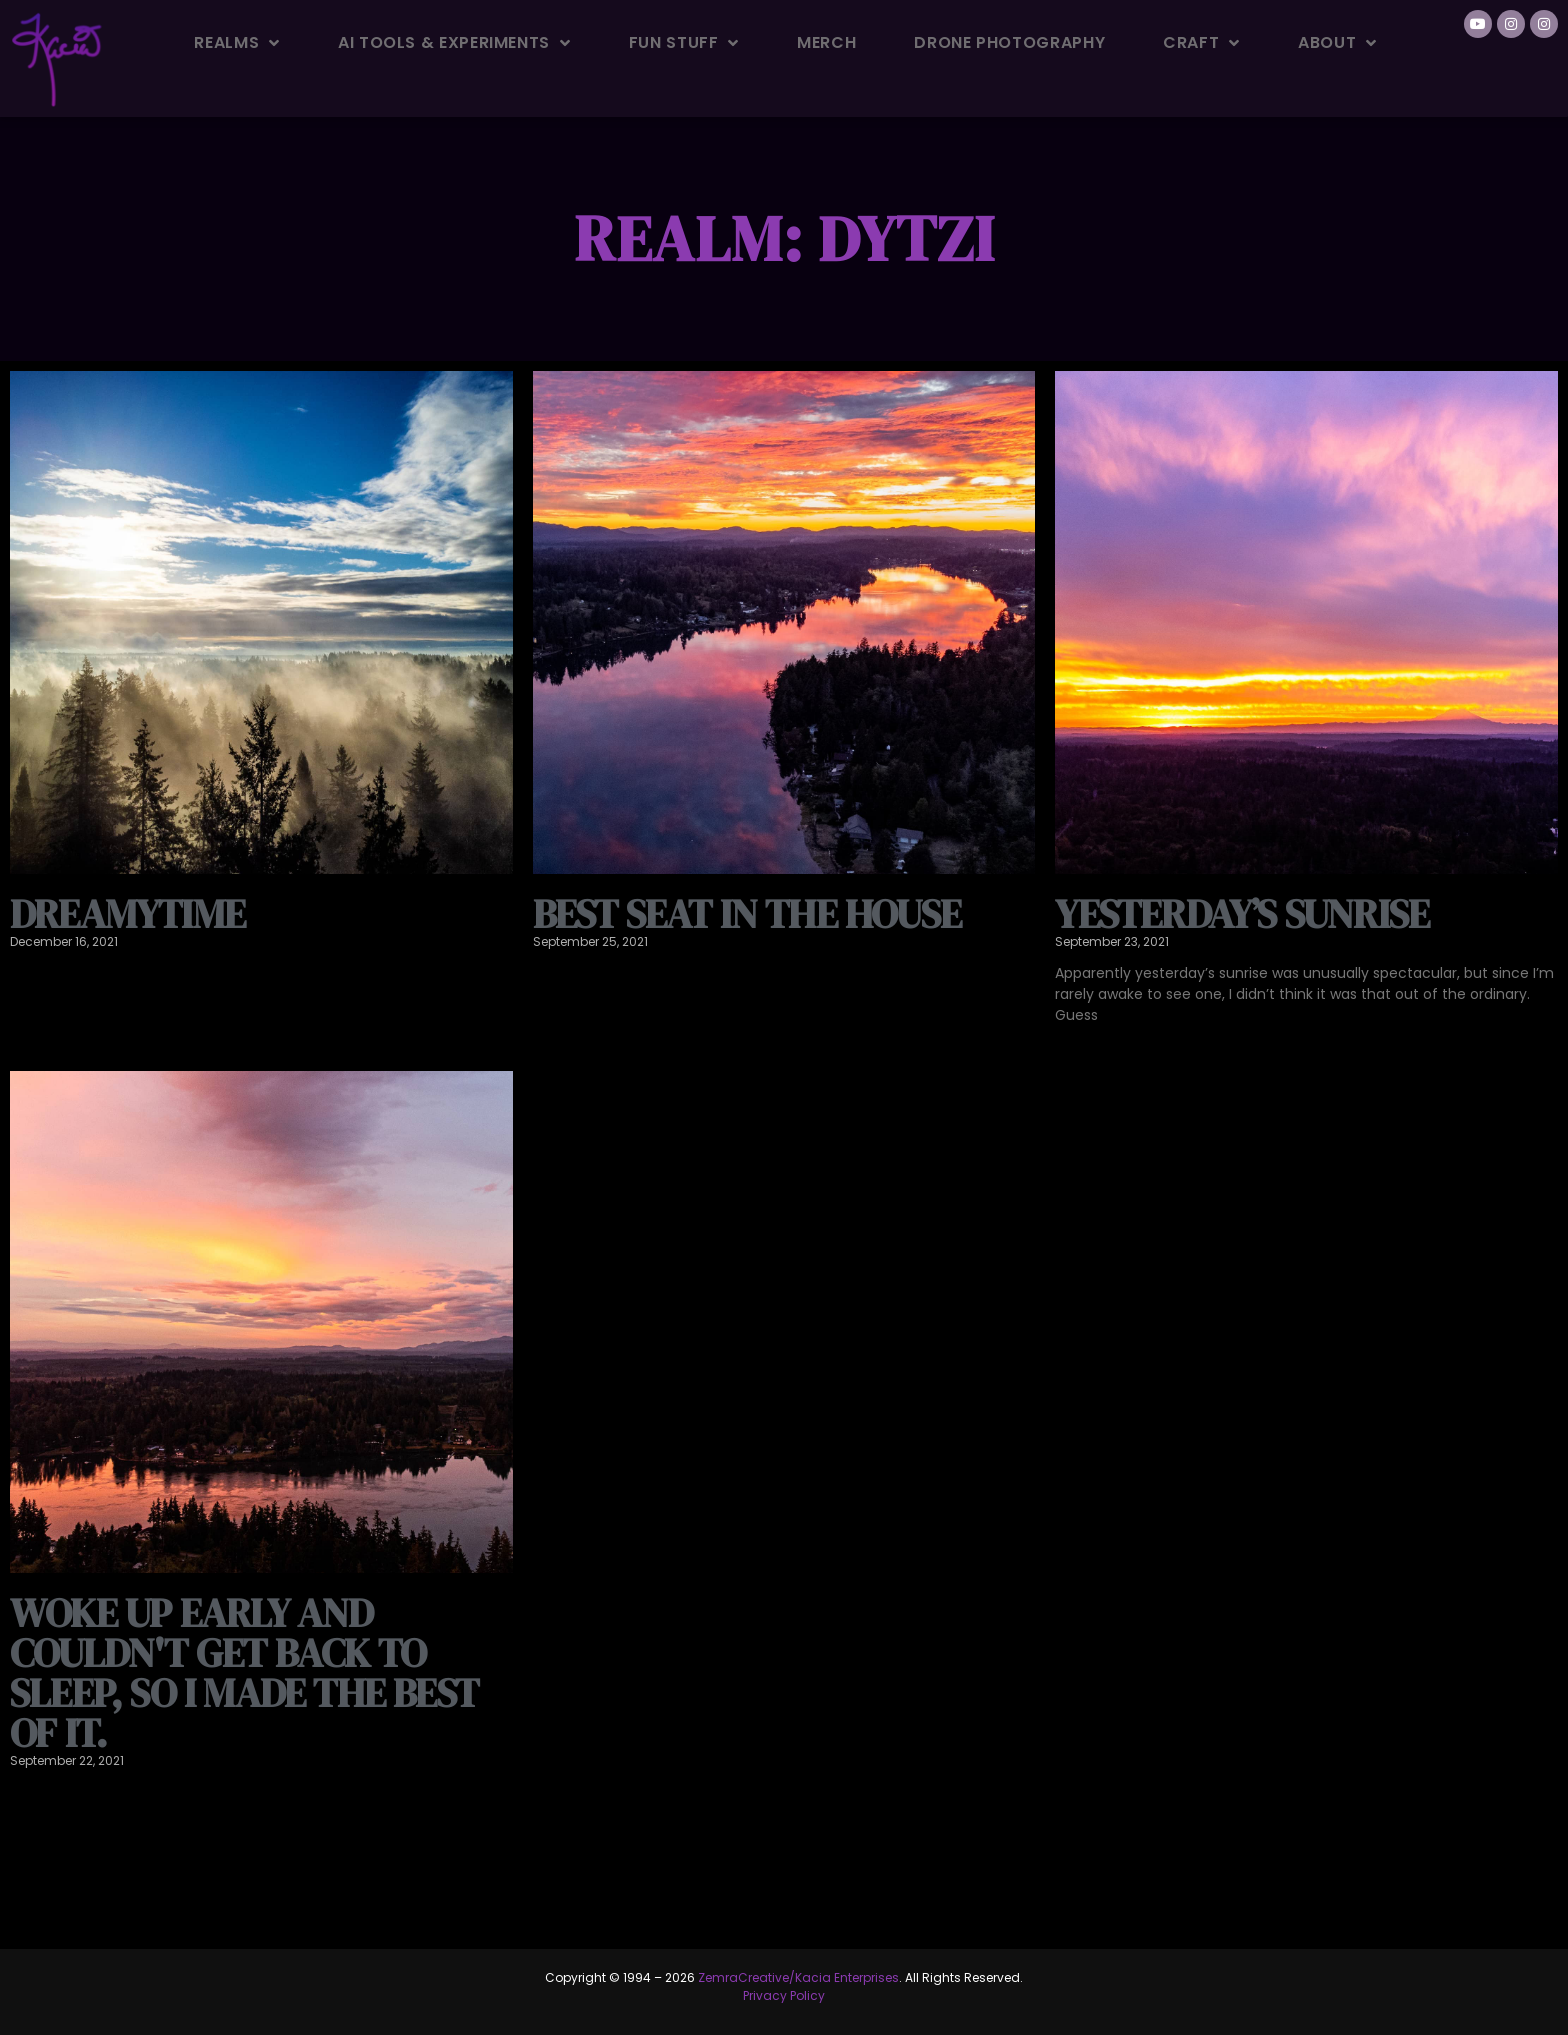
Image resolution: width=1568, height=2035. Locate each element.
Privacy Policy (784, 1995)
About (1337, 43)
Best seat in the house (747, 914)
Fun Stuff (684, 43)
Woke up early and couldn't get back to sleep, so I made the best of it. (244, 1673)
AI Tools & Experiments (454, 43)
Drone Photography (1009, 42)
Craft (1201, 43)
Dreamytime (127, 914)
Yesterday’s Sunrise (1242, 914)
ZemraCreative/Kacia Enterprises (798, 1977)
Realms (236, 43)
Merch (826, 42)
